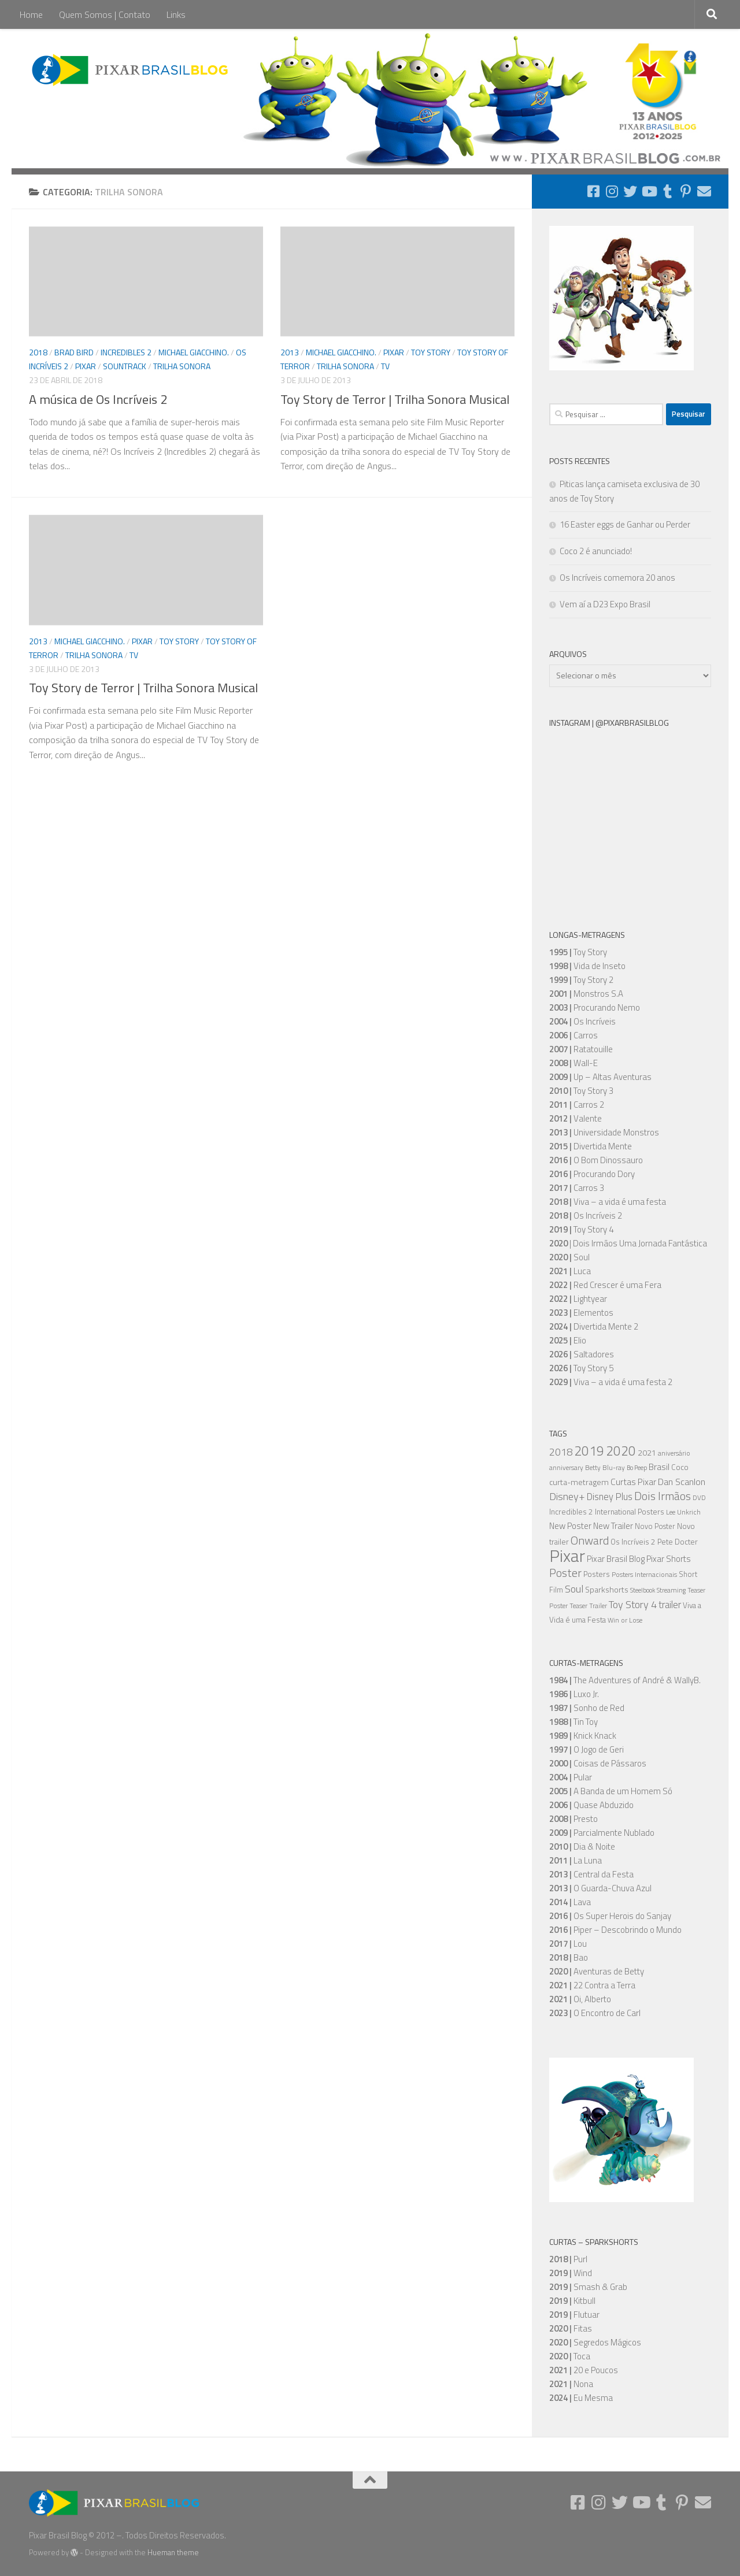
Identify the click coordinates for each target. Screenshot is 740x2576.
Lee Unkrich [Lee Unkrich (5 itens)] (683, 1512)
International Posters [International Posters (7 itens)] (629, 1511)
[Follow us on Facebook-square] (593, 191)
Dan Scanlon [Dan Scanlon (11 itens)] (681, 1482)
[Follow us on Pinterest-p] (686, 191)
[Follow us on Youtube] (649, 191)
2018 (38, 352)
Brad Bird (74, 352)
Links (176, 14)
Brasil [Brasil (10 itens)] (659, 1466)
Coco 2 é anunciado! (596, 551)
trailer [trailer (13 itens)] (669, 1604)
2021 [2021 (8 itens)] (647, 1452)
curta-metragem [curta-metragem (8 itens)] (579, 1482)
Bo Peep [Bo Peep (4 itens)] (637, 1467)
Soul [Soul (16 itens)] (574, 1588)
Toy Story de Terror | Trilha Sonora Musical (394, 399)
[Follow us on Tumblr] (667, 191)
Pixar (85, 366)
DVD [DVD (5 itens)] (699, 1498)
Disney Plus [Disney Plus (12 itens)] (609, 1496)
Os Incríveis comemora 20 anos (617, 577)
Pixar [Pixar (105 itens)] (567, 1555)
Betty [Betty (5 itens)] (593, 1468)
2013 (289, 352)
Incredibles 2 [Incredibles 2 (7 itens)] (571, 1511)
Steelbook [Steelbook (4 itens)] (642, 1590)
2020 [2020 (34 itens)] (621, 1451)
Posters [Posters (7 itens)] (596, 1574)
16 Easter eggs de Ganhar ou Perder (625, 524)
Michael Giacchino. (193, 352)
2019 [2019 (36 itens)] (589, 1451)
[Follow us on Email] (704, 191)
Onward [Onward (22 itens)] (590, 1540)
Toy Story (430, 352)
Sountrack (124, 366)
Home (31, 14)
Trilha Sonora (181, 366)
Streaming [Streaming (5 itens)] (671, 1590)
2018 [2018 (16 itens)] (560, 1451)
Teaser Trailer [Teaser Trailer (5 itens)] (588, 1606)
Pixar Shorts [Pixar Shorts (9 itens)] (668, 1558)
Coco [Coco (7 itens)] (680, 1467)
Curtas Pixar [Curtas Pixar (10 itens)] (633, 1482)
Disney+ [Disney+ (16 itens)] (567, 1496)
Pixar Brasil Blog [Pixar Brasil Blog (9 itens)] (616, 1558)
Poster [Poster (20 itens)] (565, 1573)
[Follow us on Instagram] (612, 191)
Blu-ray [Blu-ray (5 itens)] (613, 1468)
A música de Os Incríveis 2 (98, 399)
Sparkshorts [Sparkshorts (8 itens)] (606, 1589)
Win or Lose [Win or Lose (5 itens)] (625, 1620)
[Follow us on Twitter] (630, 191)
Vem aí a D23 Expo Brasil (605, 604)
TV (385, 366)
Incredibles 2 (126, 352)
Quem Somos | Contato (104, 14)
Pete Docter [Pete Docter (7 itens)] (677, 1541)
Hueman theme (173, 2552)
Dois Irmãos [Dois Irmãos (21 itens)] (662, 1496)
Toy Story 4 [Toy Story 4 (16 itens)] (633, 1604)
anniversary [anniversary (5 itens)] (566, 1468)
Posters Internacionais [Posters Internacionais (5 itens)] (644, 1574)
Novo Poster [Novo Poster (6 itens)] (655, 1526)
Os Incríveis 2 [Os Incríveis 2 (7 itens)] (633, 1541)
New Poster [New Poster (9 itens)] (570, 1525)
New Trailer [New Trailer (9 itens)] (613, 1525)
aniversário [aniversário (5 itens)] (674, 1453)
